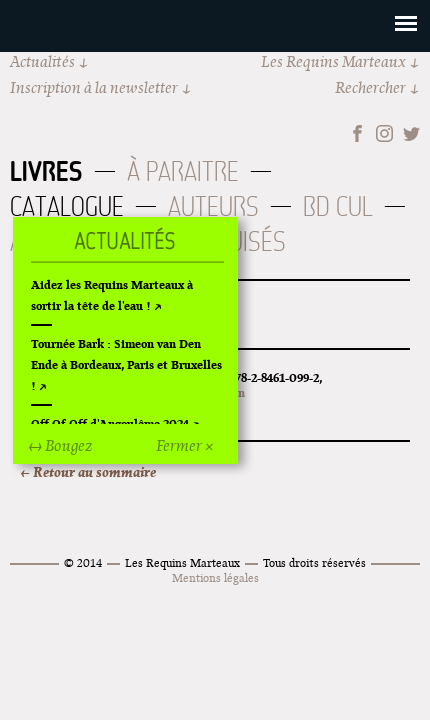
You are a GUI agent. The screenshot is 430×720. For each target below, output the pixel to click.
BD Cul (338, 206)
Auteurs (213, 206)
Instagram (384, 133)
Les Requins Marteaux (333, 61)
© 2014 (83, 562)
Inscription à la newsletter (94, 87)
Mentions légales (215, 577)
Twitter (411, 133)
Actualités (42, 61)
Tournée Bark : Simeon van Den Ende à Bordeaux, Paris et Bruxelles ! (126, 364)
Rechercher (370, 87)
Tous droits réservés (314, 562)
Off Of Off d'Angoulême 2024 (110, 423)
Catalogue (67, 206)
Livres (46, 171)
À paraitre (183, 171)
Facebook (357, 133)
